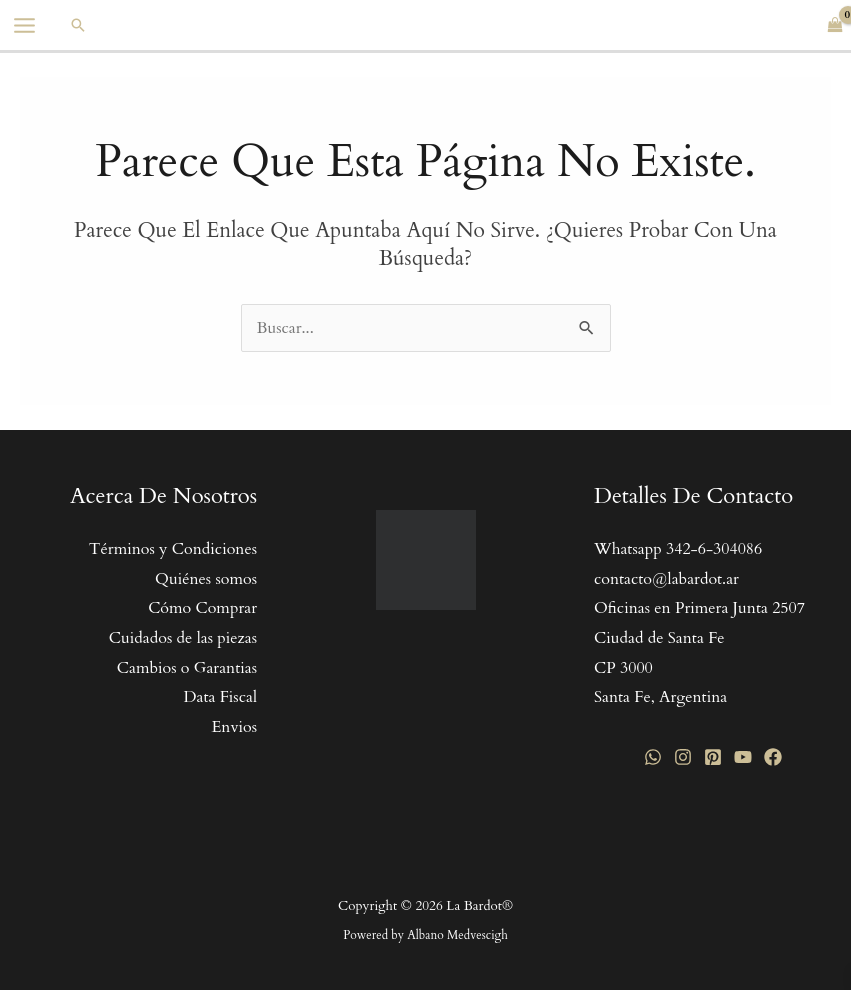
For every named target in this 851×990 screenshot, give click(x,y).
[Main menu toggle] (24, 25)
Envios (234, 727)
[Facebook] (773, 757)
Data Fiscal (220, 697)
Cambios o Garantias (187, 668)
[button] (78, 25)
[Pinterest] (713, 757)
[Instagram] (683, 757)
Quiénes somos (206, 579)
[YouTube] (743, 757)
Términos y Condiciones (173, 549)
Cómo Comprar (202, 608)
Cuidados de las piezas (183, 638)
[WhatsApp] (653, 757)
